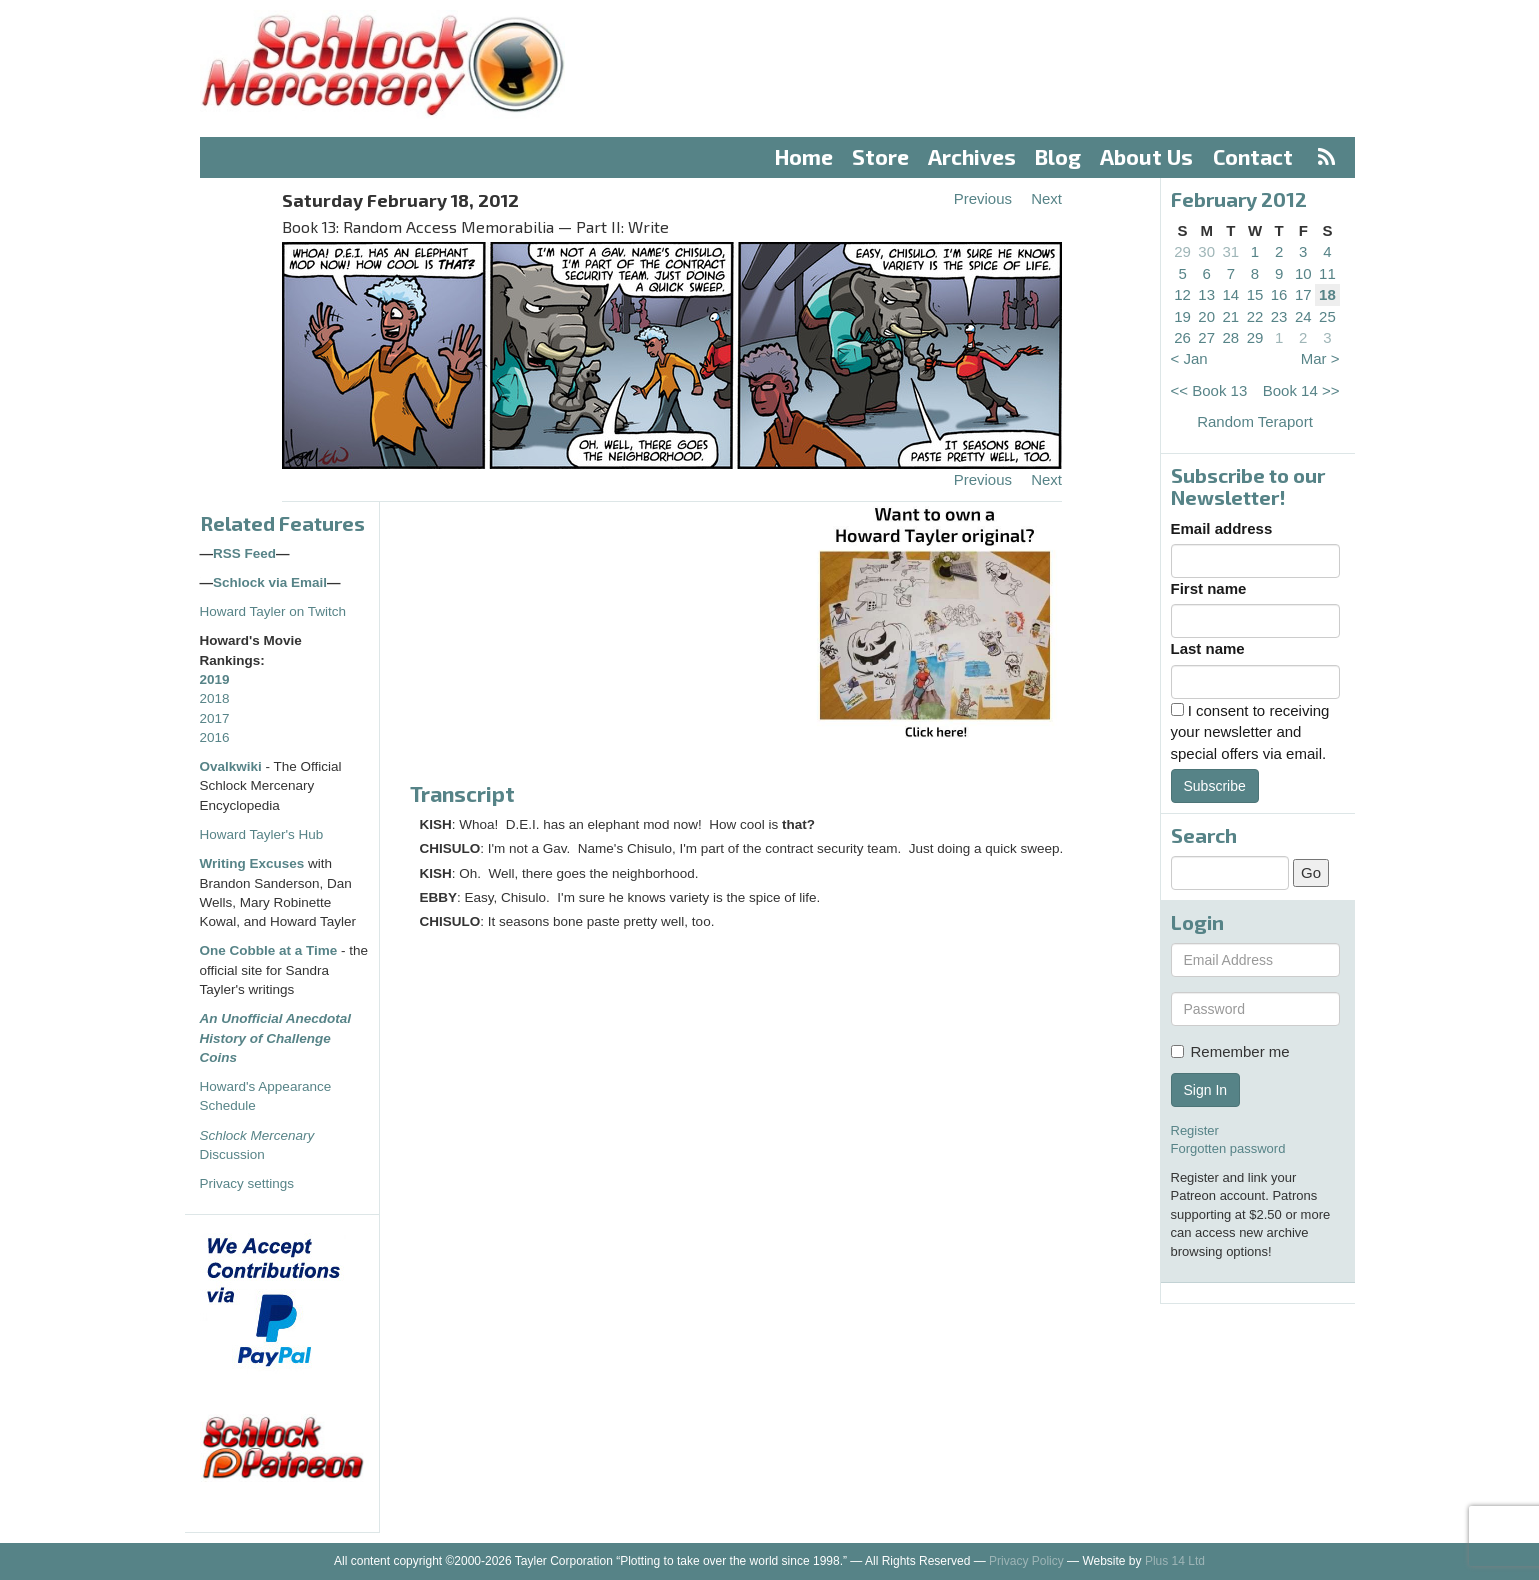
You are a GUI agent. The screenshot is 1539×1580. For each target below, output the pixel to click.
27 (1206, 337)
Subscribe (1215, 786)
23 (1279, 316)
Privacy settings (247, 1183)
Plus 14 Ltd (1175, 1561)
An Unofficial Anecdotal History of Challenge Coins (276, 1038)
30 (1206, 251)
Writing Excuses (252, 863)
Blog (1058, 156)
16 (1279, 294)
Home (804, 156)
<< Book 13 (1209, 390)
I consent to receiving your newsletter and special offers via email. (1250, 732)
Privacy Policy (1026, 1561)
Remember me (1230, 1051)
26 (1182, 337)
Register (1195, 1130)
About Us (1146, 156)
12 (1182, 294)
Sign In (1206, 1090)
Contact (1253, 156)
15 (1255, 294)
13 (1206, 294)
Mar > (1320, 358)
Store (880, 156)
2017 (215, 718)
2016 (215, 737)
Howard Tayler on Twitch (273, 611)
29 (1182, 251)
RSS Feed (244, 553)
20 (1206, 316)
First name (1209, 588)
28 (1231, 337)
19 (1182, 316)
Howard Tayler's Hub (262, 834)
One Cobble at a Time (269, 950)
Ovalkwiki (233, 766)
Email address (1222, 528)
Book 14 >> (1301, 390)
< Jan (1189, 358)
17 (1303, 294)
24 (1303, 316)
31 (1231, 251)
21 (1231, 316)
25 (1327, 316)
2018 (215, 698)
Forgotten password (1228, 1148)
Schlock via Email (270, 582)
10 (1303, 273)
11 (1327, 273)
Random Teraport (1255, 421)
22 (1255, 316)
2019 (215, 679)
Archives (972, 156)
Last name (1208, 648)
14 (1231, 294)
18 (1327, 294)
